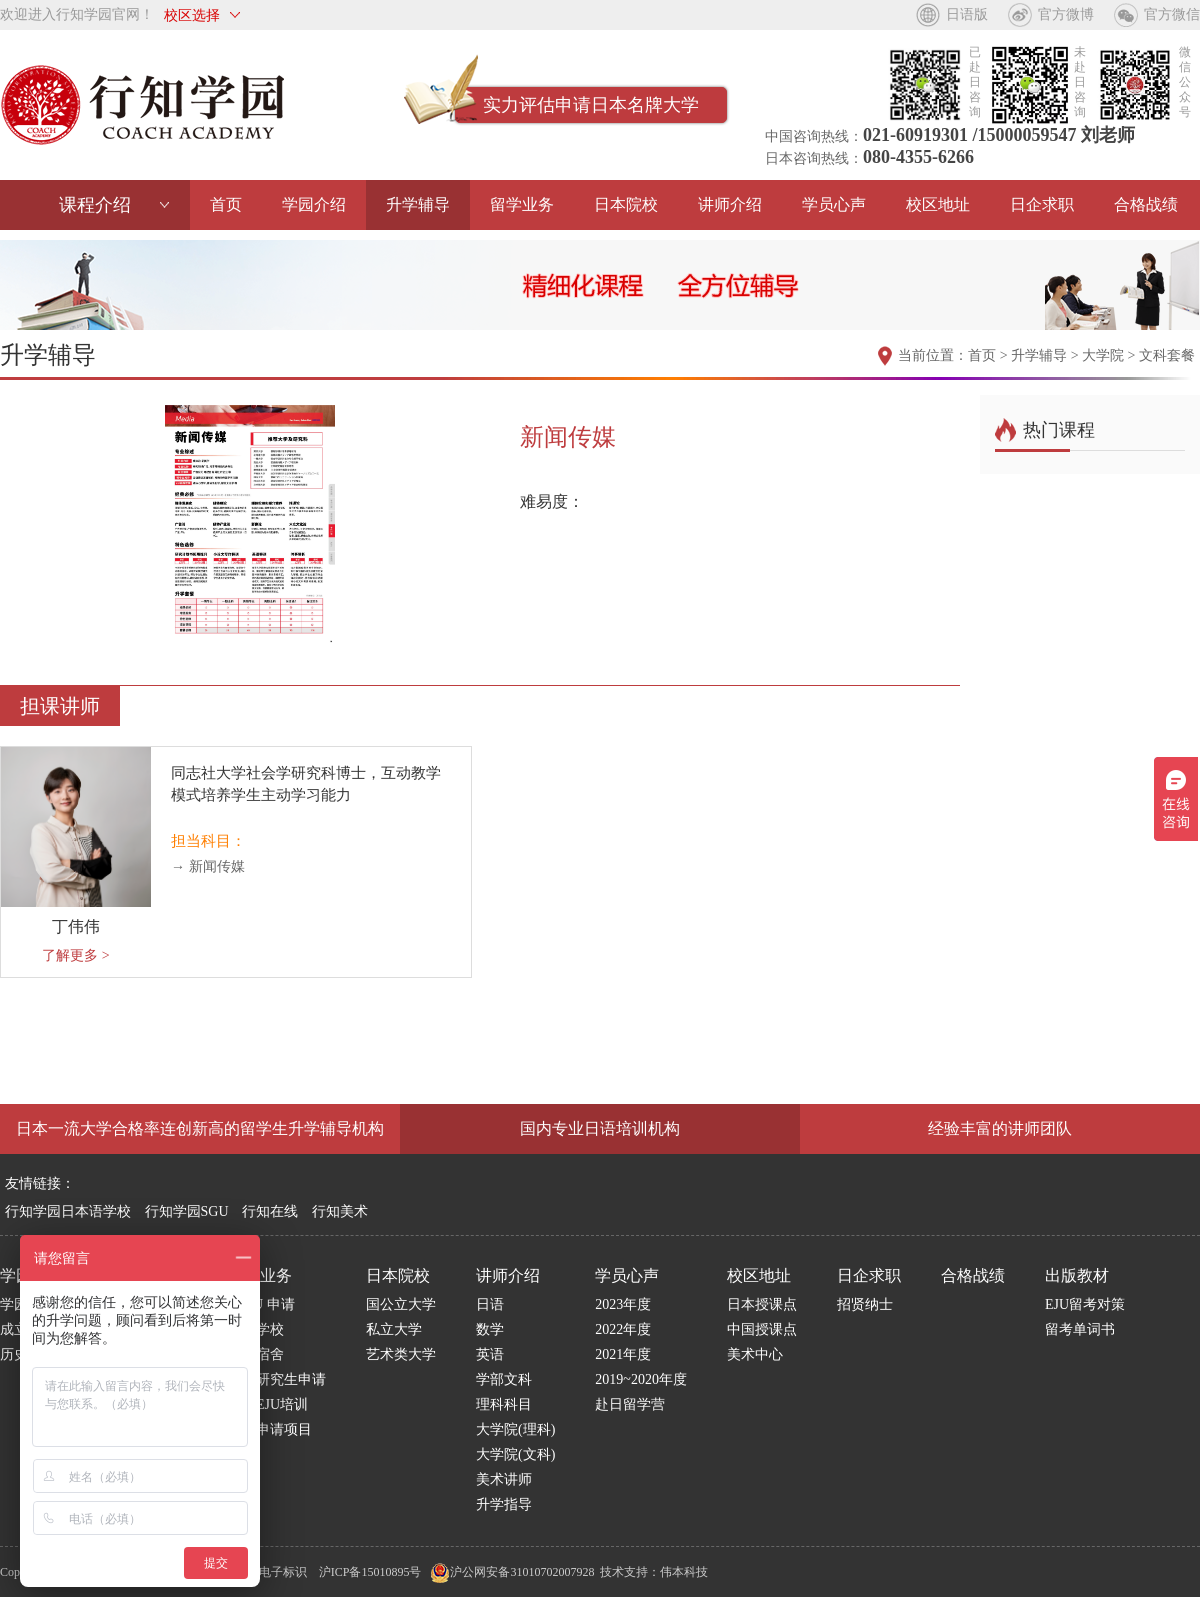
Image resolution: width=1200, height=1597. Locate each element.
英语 (490, 1354)
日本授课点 (762, 1304)
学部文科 (504, 1379)
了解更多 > (75, 955)
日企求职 (1042, 204)
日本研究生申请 (277, 1379)
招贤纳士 (865, 1304)
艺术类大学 (401, 1354)
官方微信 (1172, 14)
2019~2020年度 (641, 1379)
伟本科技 (684, 1572)
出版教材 (1077, 1275)
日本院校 (626, 204)
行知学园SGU (187, 1211)
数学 (490, 1329)
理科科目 (504, 1404)
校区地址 (938, 204)
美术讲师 (504, 1479)
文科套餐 (1167, 355)
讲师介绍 (730, 204)
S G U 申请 (261, 1304)
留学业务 (522, 204)
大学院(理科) (515, 1429)
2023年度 (623, 1304)
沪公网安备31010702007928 (512, 1572)
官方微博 (1066, 14)
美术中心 (755, 1354)
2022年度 (623, 1329)
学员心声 (834, 204)
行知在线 (270, 1211)
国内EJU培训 (268, 1404)
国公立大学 (401, 1304)
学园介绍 (314, 204)
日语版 (967, 14)
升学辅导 (418, 204)
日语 (490, 1304)
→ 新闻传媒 (208, 866)
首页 (226, 204)
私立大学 (394, 1329)
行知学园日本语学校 (68, 1211)
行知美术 (340, 1211)
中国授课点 (762, 1329)
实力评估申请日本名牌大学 (591, 105)
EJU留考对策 (1085, 1304)
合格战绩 (1146, 204)
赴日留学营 (630, 1404)
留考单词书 (1080, 1329)
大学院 (1103, 355)
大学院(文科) (515, 1454)
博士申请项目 (270, 1429)
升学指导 (504, 1504)
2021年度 (623, 1354)
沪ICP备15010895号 (370, 1572)
